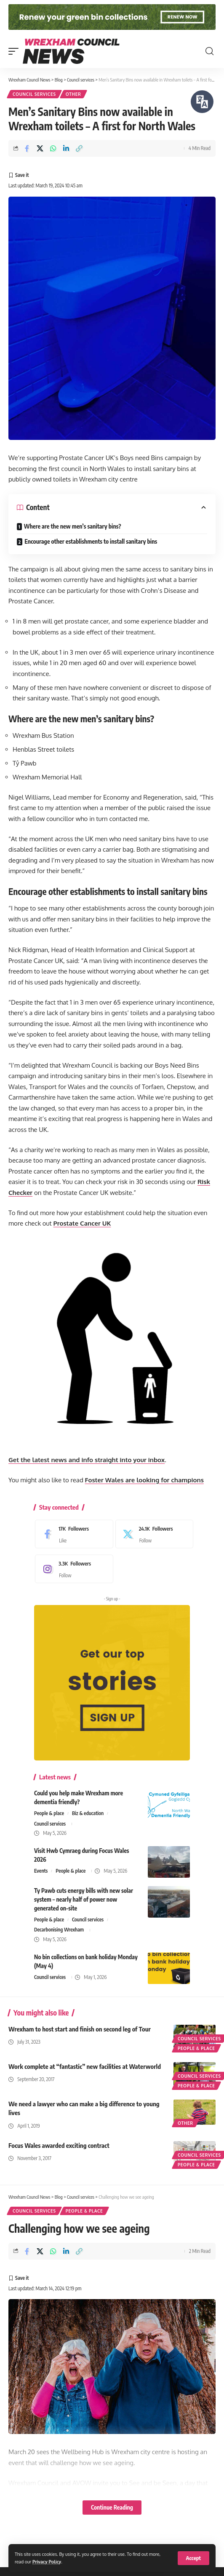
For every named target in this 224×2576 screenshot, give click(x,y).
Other (73, 94)
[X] (152, 1534)
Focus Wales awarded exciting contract (58, 2145)
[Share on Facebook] (27, 148)
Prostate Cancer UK (82, 1223)
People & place (49, 1813)
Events (41, 1871)
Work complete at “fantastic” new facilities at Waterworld (84, 2066)
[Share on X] (40, 148)
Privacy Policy (46, 2561)
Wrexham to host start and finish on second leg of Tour (79, 2029)
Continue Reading (112, 2507)
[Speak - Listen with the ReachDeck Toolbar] (202, 101)
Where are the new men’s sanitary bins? (72, 526)
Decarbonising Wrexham (59, 1929)
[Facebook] (72, 1534)
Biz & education (88, 1813)
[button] (193, 2558)
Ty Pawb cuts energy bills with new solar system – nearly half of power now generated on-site (83, 1899)
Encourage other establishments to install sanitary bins (90, 541)
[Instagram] (72, 1568)
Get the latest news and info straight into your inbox (86, 1460)
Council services (34, 94)
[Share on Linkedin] (66, 148)
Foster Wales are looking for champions (144, 1480)
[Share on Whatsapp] (53, 148)
